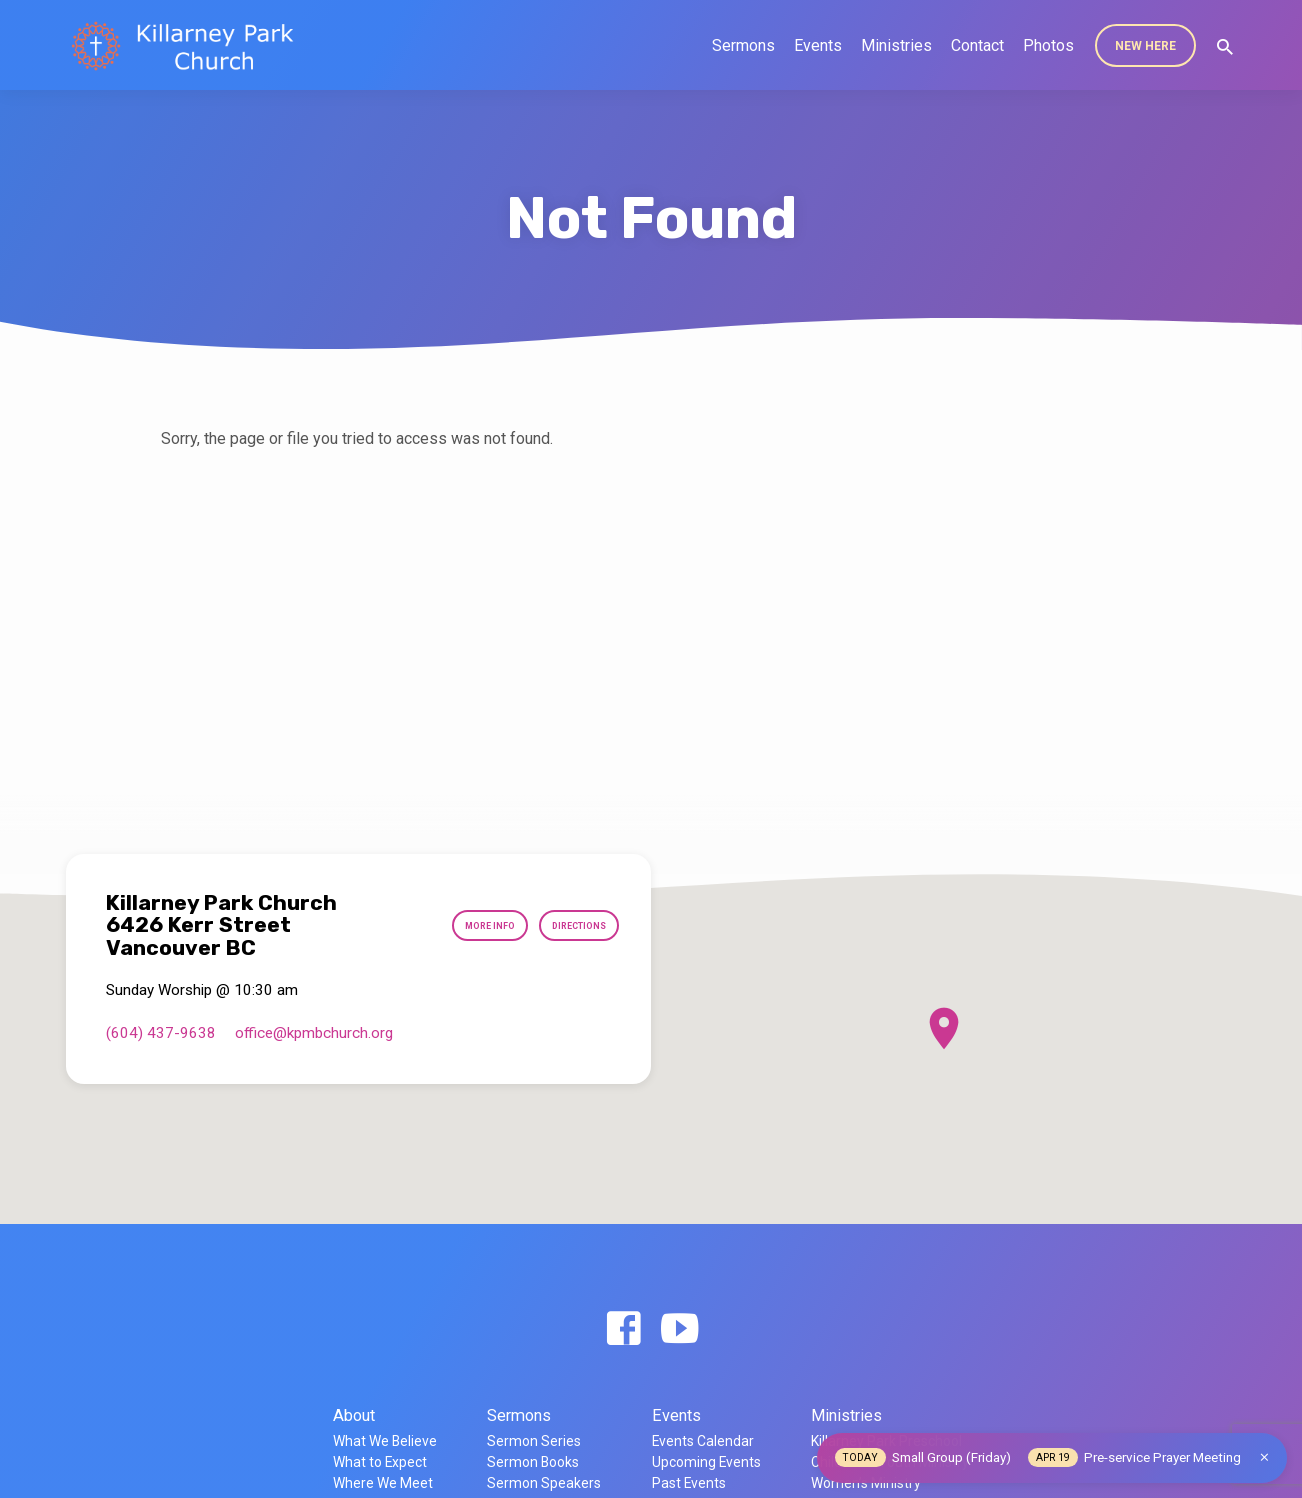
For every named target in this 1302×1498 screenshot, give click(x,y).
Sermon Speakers (544, 1483)
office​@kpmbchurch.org (314, 1033)
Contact (977, 45)
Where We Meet (383, 1483)
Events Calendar (703, 1441)
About (354, 1415)
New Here (1145, 46)
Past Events (689, 1483)
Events (818, 45)
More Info (458, 926)
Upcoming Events (706, 1462)
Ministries (896, 45)
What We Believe (385, 1441)
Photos (1048, 45)
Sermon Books (533, 1462)
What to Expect (380, 1462)
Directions (567, 926)
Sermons (743, 45)
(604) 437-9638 (161, 1033)
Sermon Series (534, 1441)
